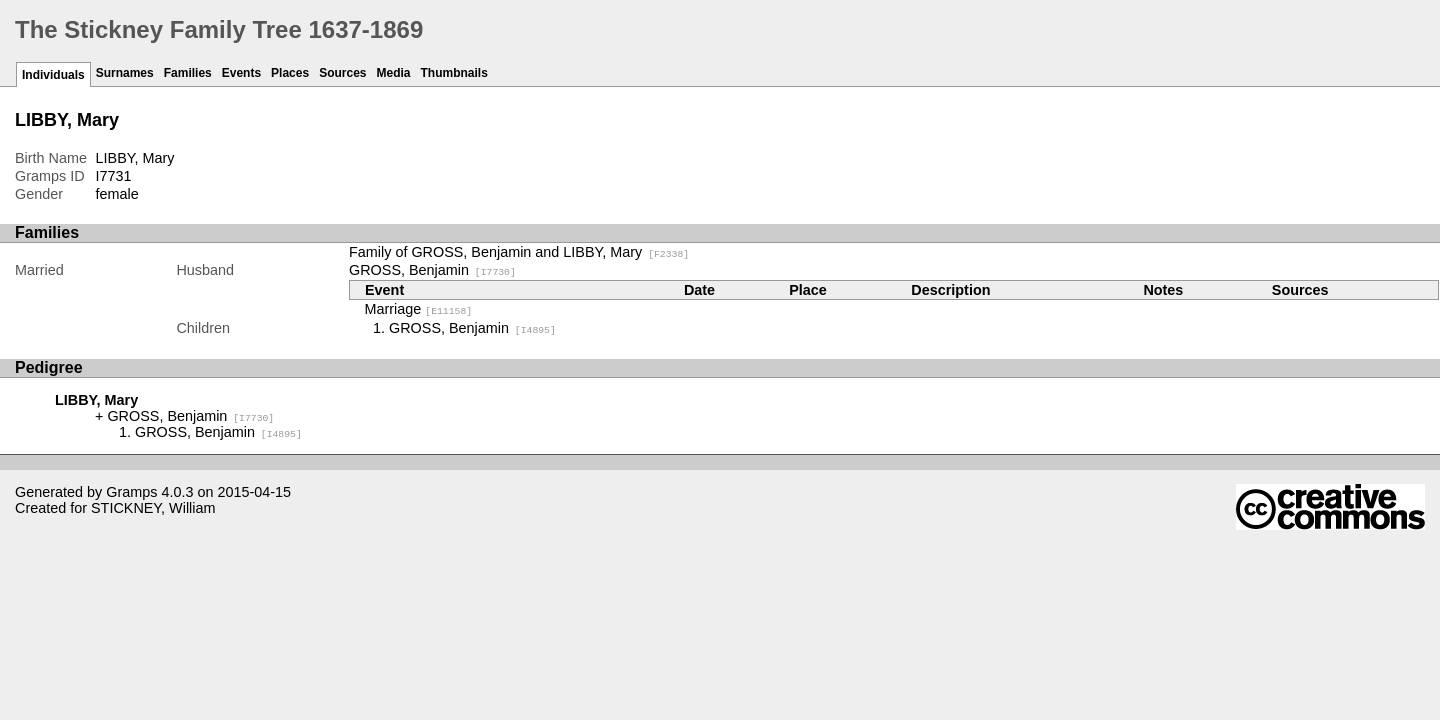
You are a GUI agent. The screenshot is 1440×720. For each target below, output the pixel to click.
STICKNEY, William (153, 508)
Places (290, 73)
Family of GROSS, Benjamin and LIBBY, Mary (519, 252)
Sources (342, 73)
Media (394, 73)
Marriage (419, 309)
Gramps (131, 492)
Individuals (53, 75)
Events (241, 73)
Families (188, 73)
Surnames (125, 73)
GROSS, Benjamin (432, 270)
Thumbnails (454, 73)
